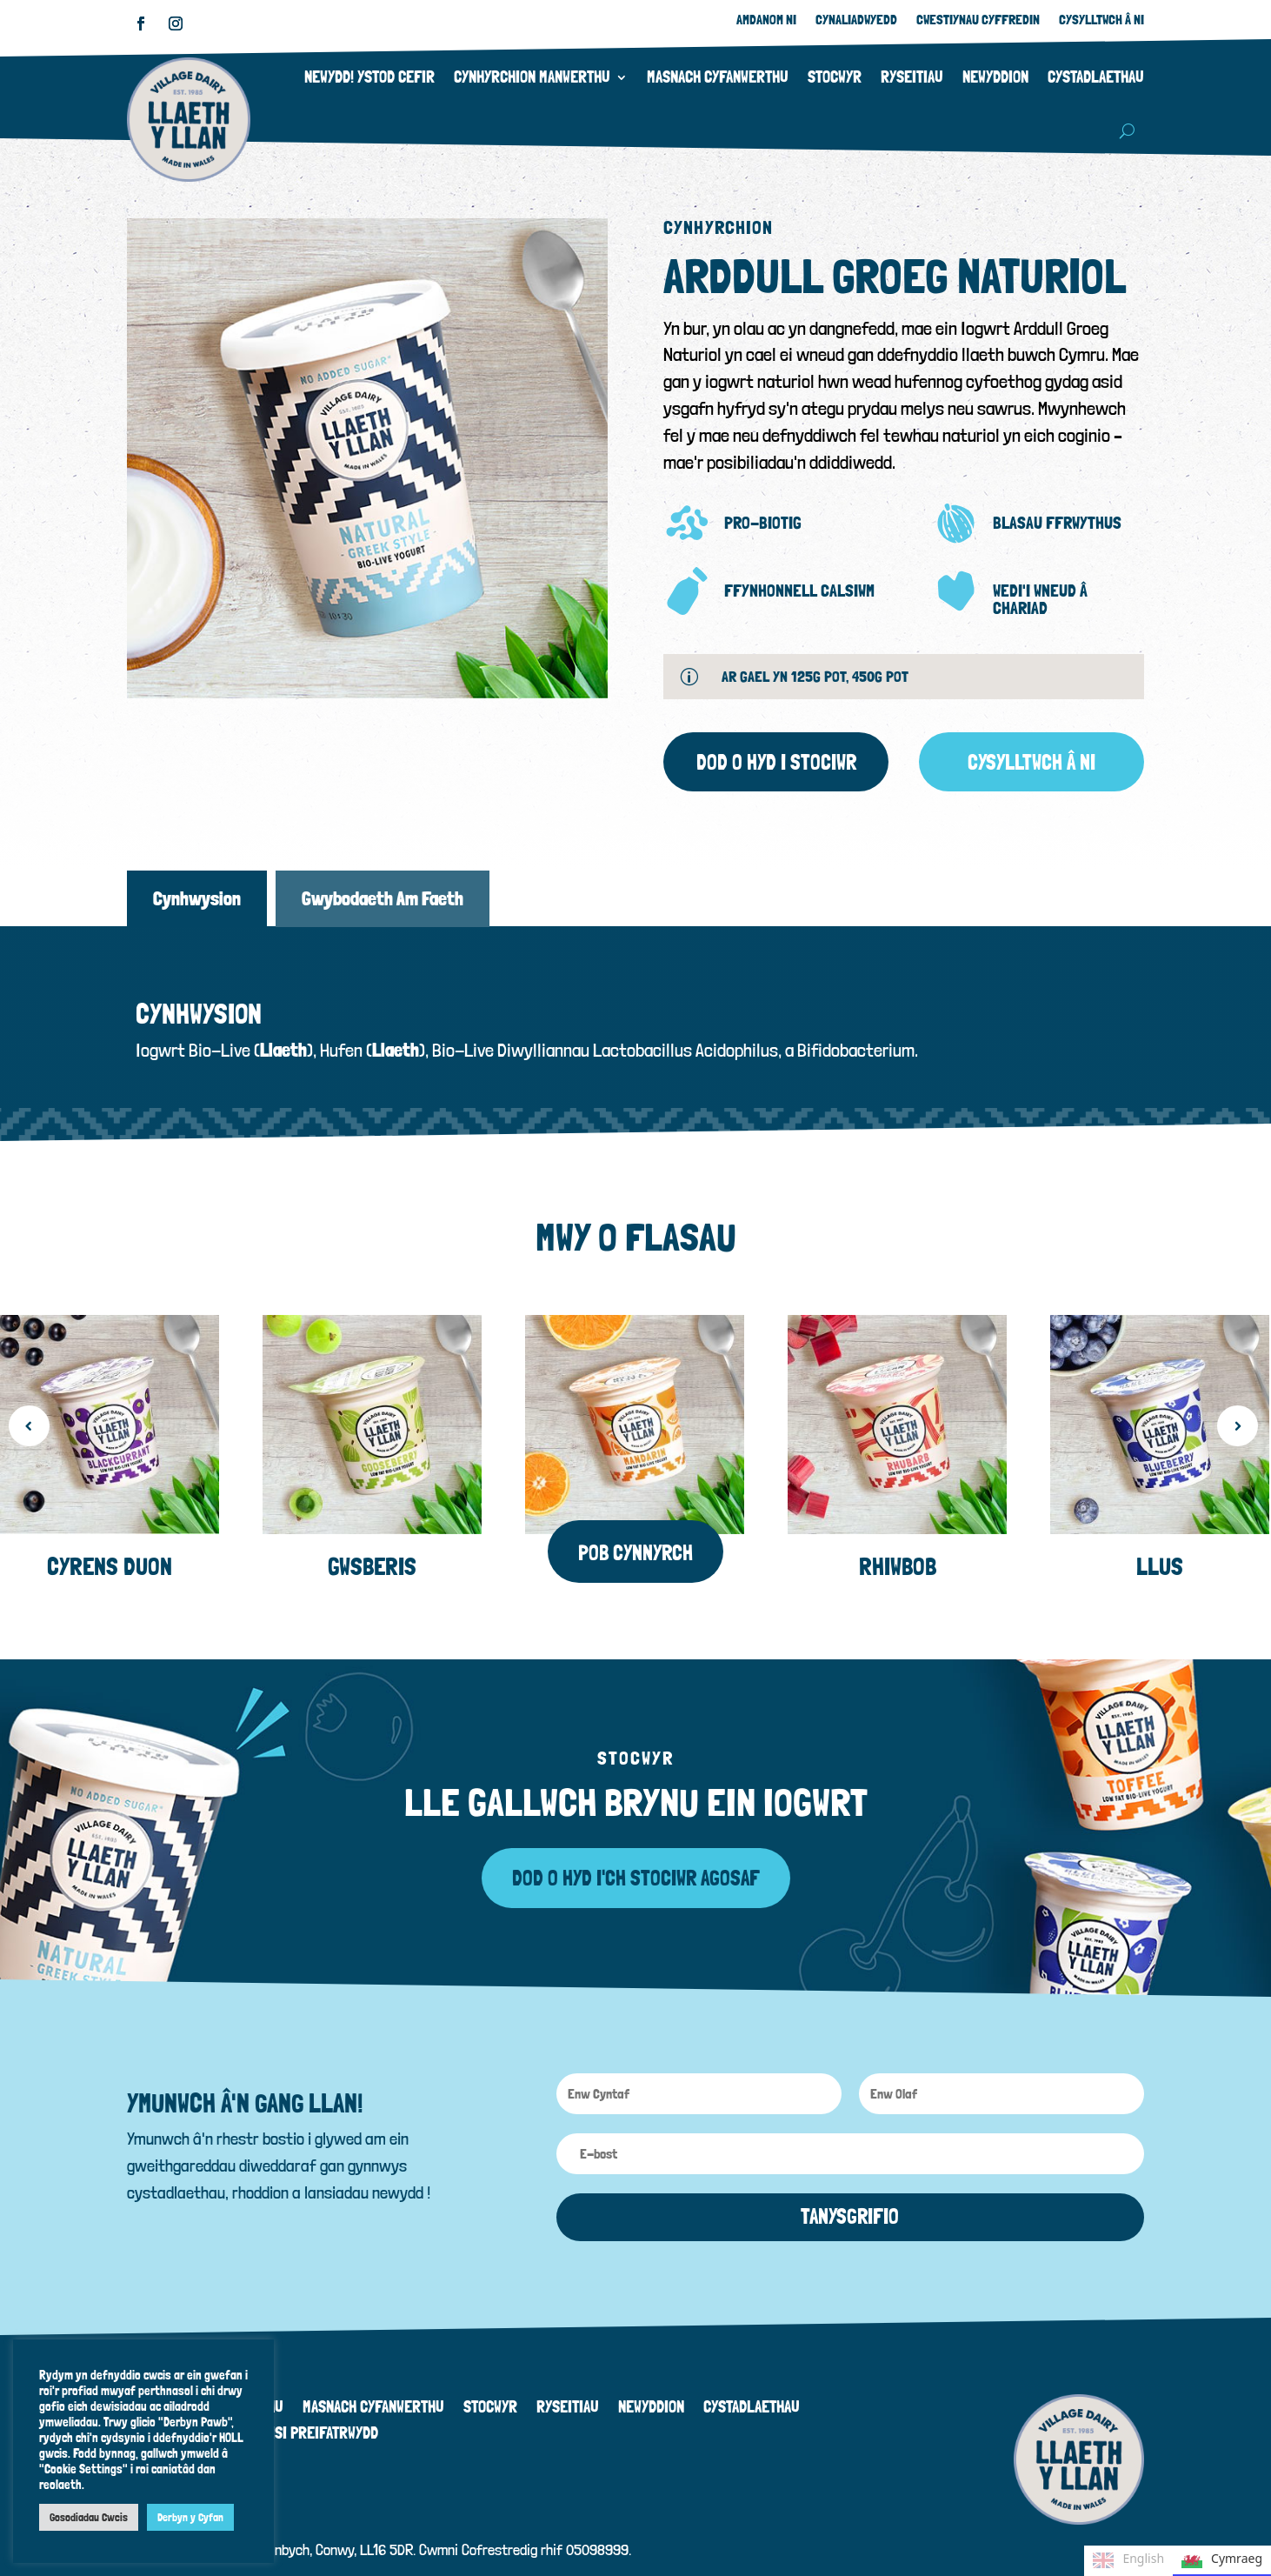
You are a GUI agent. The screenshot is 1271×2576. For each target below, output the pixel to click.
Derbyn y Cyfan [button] (190, 2517)
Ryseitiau (912, 77)
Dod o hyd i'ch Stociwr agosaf (636, 1858)
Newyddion (995, 77)
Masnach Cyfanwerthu (718, 77)
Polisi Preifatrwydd (312, 2415)
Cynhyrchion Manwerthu (532, 77)
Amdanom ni (766, 21)
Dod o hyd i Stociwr (776, 762)
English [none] (1128, 2560)
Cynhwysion (197, 898)
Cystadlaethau (1096, 77)
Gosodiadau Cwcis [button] (89, 2517)
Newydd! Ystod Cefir (369, 77)
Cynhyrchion (718, 227)
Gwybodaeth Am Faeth (382, 898)
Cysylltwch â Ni (1101, 21)
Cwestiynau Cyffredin (978, 21)
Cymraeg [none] (1221, 2560)
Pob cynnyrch (635, 1532)
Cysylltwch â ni (1031, 762)
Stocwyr (835, 77)
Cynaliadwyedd (856, 21)
